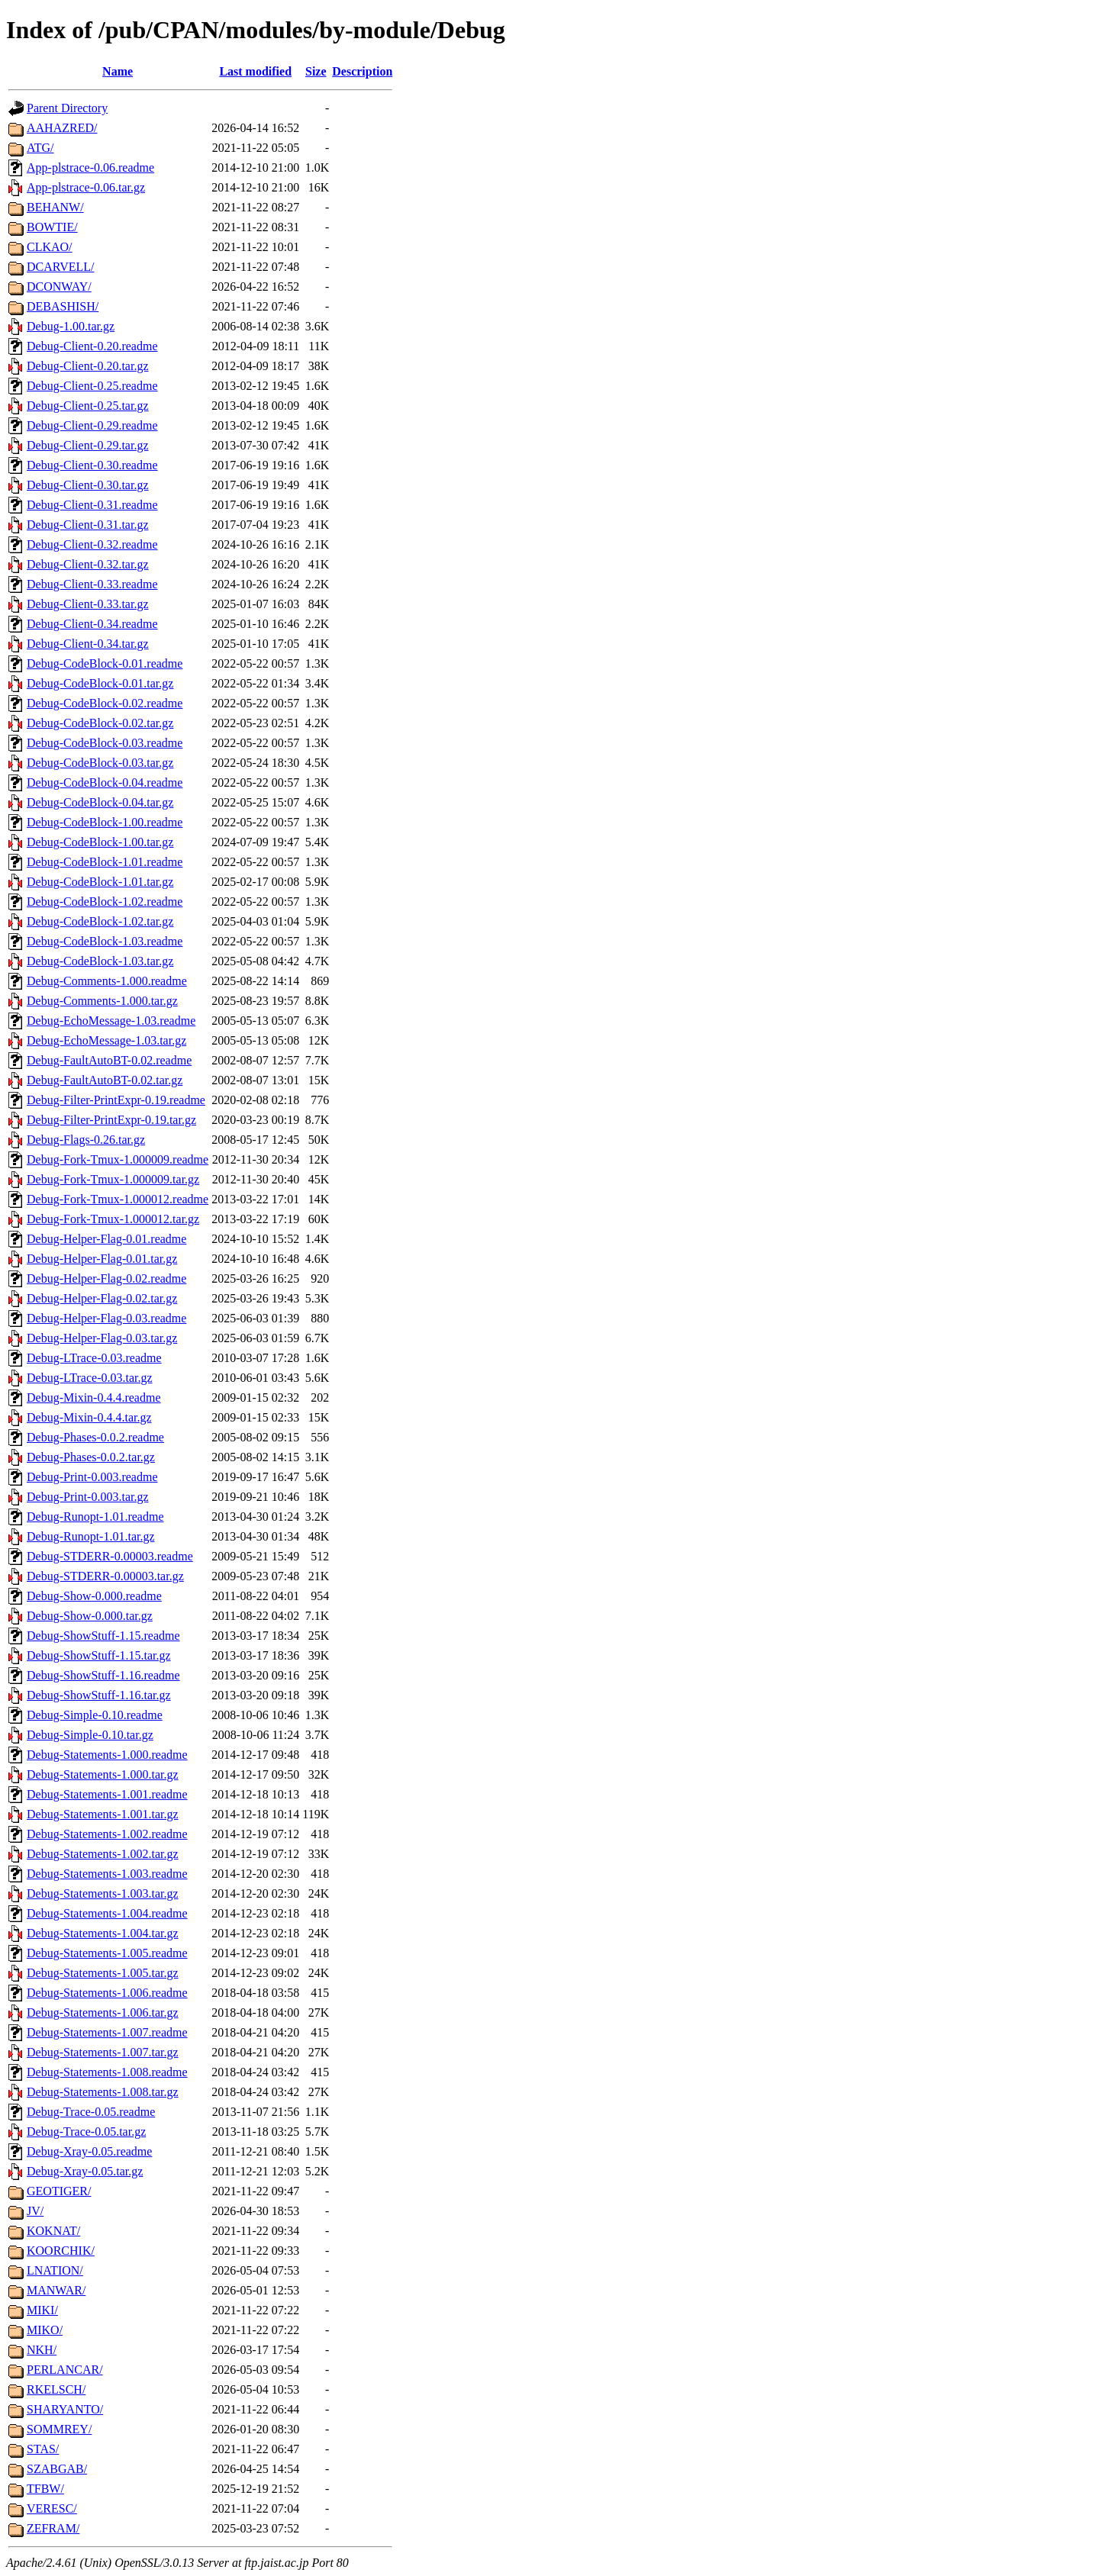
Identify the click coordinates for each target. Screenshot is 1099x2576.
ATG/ (40, 147)
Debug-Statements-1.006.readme (107, 1992)
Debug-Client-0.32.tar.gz (88, 564)
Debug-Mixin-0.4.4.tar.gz (89, 1417)
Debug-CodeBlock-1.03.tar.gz (100, 961)
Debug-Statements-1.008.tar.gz (103, 2091)
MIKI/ (42, 2310)
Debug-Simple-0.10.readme (95, 1714)
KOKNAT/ (53, 2230)
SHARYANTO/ (65, 2409)
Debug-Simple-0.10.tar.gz (90, 1734)
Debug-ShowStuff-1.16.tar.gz (99, 1695)
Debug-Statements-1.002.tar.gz (103, 1853)
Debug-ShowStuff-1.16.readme (103, 1675)
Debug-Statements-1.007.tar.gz (103, 2052)
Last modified (255, 71)
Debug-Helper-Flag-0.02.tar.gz (102, 1298)
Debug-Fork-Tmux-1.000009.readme (117, 1159)
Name (117, 71)
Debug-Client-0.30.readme (92, 465)
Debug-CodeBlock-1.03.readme (104, 941)
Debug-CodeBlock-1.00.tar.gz (100, 842)
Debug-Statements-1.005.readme (107, 1952)
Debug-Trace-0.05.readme (91, 2111)
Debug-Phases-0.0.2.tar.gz (91, 1457)
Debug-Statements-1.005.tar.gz (103, 1972)
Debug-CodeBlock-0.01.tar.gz (100, 683)
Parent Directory (67, 107)
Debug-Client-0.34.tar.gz (88, 643)
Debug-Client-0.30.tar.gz (88, 484)
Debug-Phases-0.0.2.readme (95, 1437)
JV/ (35, 2210)
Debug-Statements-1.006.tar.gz (103, 2012)
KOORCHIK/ (61, 2250)
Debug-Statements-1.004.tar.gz (103, 1933)
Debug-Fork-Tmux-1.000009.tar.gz (113, 1179)
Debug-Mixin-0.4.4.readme (94, 1397)
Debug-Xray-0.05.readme (89, 2151)
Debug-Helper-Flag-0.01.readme (106, 1238)
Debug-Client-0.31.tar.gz (88, 524)
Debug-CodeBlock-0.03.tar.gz (100, 762)
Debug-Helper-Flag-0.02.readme (106, 1278)
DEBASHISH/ (62, 306)
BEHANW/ (55, 207)
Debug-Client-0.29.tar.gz (88, 445)
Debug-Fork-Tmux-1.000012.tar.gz (113, 1218)
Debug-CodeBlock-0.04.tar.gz (100, 802)
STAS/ (43, 2448)
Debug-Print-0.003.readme (92, 1476)
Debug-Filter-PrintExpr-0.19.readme (116, 1099)
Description (362, 71)
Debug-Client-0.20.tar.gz (88, 365)
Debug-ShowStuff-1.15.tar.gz (99, 1655)
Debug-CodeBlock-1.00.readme (104, 822)
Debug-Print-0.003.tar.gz (88, 1496)
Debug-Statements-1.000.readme (107, 1754)
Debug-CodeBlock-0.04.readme (104, 782)
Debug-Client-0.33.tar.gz (88, 603)
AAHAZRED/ (62, 127)
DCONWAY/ (59, 286)
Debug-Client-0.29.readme (92, 425)
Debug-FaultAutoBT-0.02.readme (109, 1060)
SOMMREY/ (59, 2429)
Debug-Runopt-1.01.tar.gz (91, 1536)
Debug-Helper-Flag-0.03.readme (106, 1318)
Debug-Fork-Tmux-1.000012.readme (117, 1199)
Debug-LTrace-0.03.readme (94, 1357)
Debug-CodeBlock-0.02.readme (104, 703)
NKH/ (41, 2349)
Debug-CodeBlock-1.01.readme (104, 861)
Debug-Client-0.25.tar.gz (88, 405)
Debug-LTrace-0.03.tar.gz (90, 1377)
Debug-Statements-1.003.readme (107, 1873)
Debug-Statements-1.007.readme (107, 2032)
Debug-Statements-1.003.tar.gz (103, 1893)
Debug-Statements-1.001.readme (107, 1794)
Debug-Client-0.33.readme (92, 584)
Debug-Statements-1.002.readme (107, 1833)
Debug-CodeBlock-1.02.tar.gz (100, 921)
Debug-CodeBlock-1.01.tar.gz (100, 881)
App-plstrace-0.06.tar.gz (86, 187)
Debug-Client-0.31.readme (92, 504)
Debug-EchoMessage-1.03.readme (111, 1020)
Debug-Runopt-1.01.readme (95, 1516)
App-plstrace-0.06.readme (90, 167)
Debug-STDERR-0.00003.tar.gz (105, 1576)
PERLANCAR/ (65, 2369)
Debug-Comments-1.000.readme (107, 980)
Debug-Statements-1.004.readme (107, 1913)
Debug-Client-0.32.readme (92, 544)
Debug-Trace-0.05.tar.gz (86, 2131)
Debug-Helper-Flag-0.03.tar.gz (102, 1337)
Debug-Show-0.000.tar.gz (90, 1615)
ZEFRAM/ (53, 2528)
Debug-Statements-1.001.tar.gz (103, 1814)
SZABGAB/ (57, 2468)
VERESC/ (52, 2508)
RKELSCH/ (56, 2389)
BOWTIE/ (52, 227)
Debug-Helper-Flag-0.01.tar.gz (102, 1258)
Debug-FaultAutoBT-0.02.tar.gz (104, 1080)
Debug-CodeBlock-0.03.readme (104, 742)
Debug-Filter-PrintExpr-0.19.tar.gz (111, 1119)
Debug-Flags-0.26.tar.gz (86, 1139)
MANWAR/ (56, 2290)
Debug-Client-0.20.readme (92, 346)
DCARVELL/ (61, 266)
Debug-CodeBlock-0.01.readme (104, 663)
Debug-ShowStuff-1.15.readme (103, 1635)
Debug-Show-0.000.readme (94, 1595)
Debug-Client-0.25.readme (92, 385)
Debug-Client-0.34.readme (92, 623)
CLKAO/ (50, 246)
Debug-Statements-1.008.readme (107, 2072)
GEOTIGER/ (59, 2191)
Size (316, 71)
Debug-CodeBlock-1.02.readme (104, 901)
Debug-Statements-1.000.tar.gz (103, 1774)
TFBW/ (45, 2488)
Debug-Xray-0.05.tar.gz (85, 2171)
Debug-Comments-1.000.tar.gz (102, 1000)
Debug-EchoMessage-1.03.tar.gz (106, 1040)
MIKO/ (45, 2329)
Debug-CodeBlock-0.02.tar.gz (100, 722)
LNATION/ (55, 2270)
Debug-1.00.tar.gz (70, 326)
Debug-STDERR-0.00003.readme (110, 1556)
